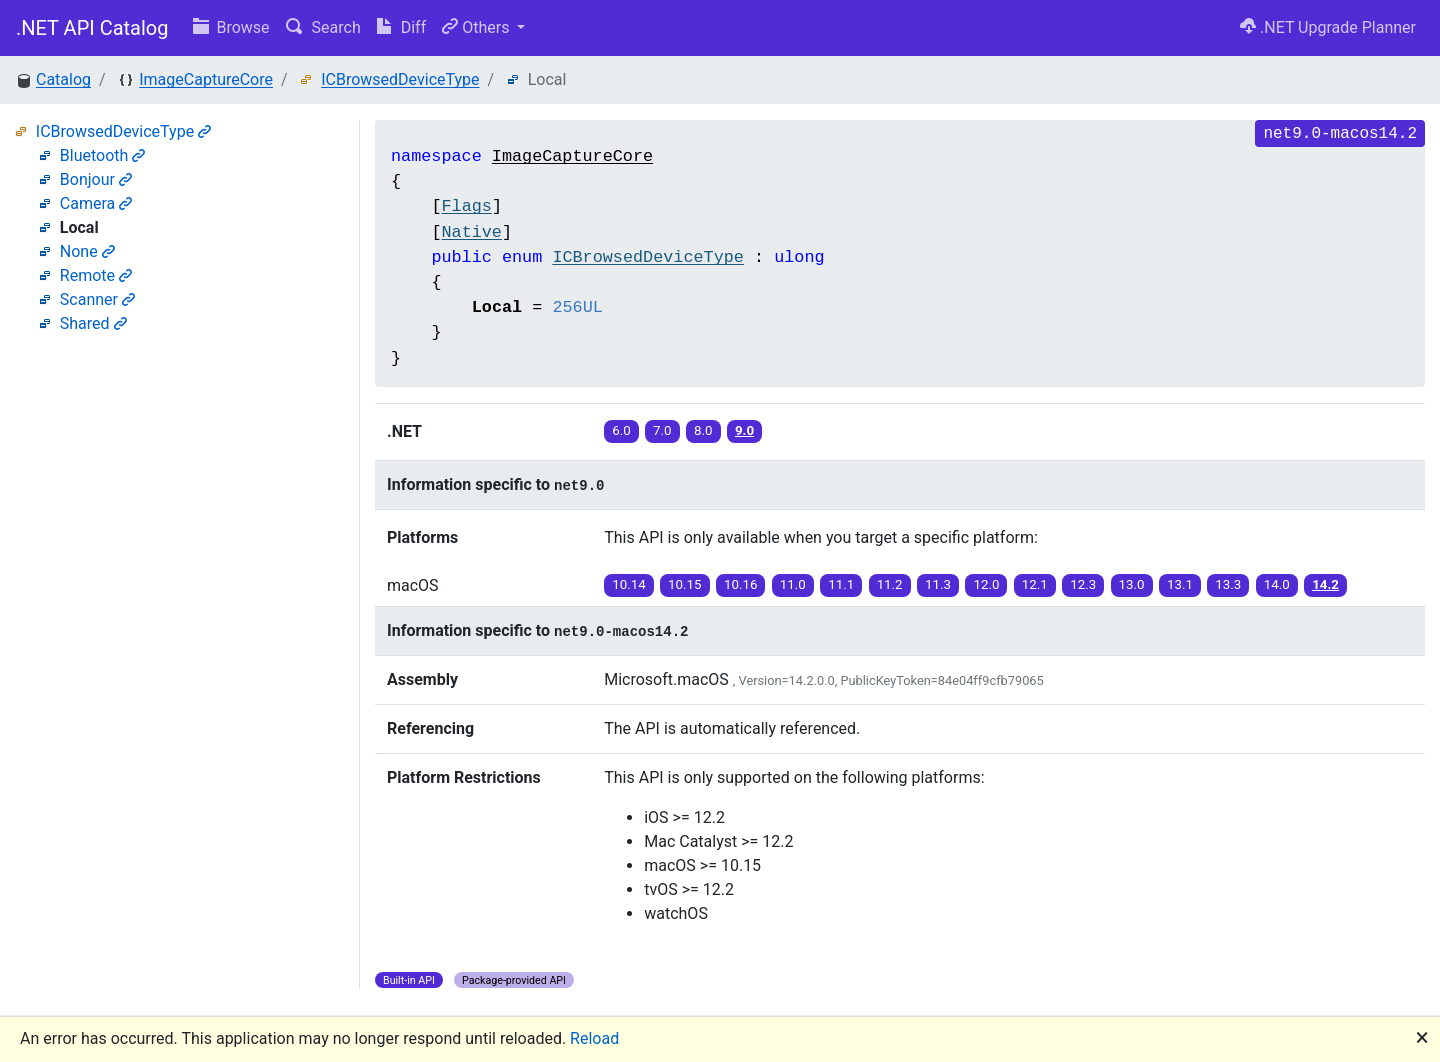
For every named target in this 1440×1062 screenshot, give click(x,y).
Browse (231, 27)
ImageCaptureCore (206, 79)
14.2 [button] (1325, 584)
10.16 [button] (740, 584)
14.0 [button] (1277, 584)
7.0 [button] (662, 430)
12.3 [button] (1083, 584)
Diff (401, 27)
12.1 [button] (1035, 584)
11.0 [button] (793, 584)
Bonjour (96, 179)
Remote (96, 275)
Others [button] (477, 27)
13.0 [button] (1132, 584)
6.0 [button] (621, 430)
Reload (594, 1038)
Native (471, 232)
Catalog (63, 79)
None (87, 251)
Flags (466, 206)
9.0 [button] (744, 430)
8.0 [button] (703, 430)
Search (323, 27)
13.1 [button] (1180, 584)
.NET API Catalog (92, 28)
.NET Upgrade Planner (1328, 27)
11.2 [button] (890, 584)
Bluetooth (103, 155)
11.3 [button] (938, 584)
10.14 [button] (628, 584)
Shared (93, 323)
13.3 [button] (1228, 584)
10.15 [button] (684, 584)
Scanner (97, 299)
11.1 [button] (841, 584)
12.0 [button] (986, 584)
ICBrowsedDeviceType (400, 79)
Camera (96, 203)
